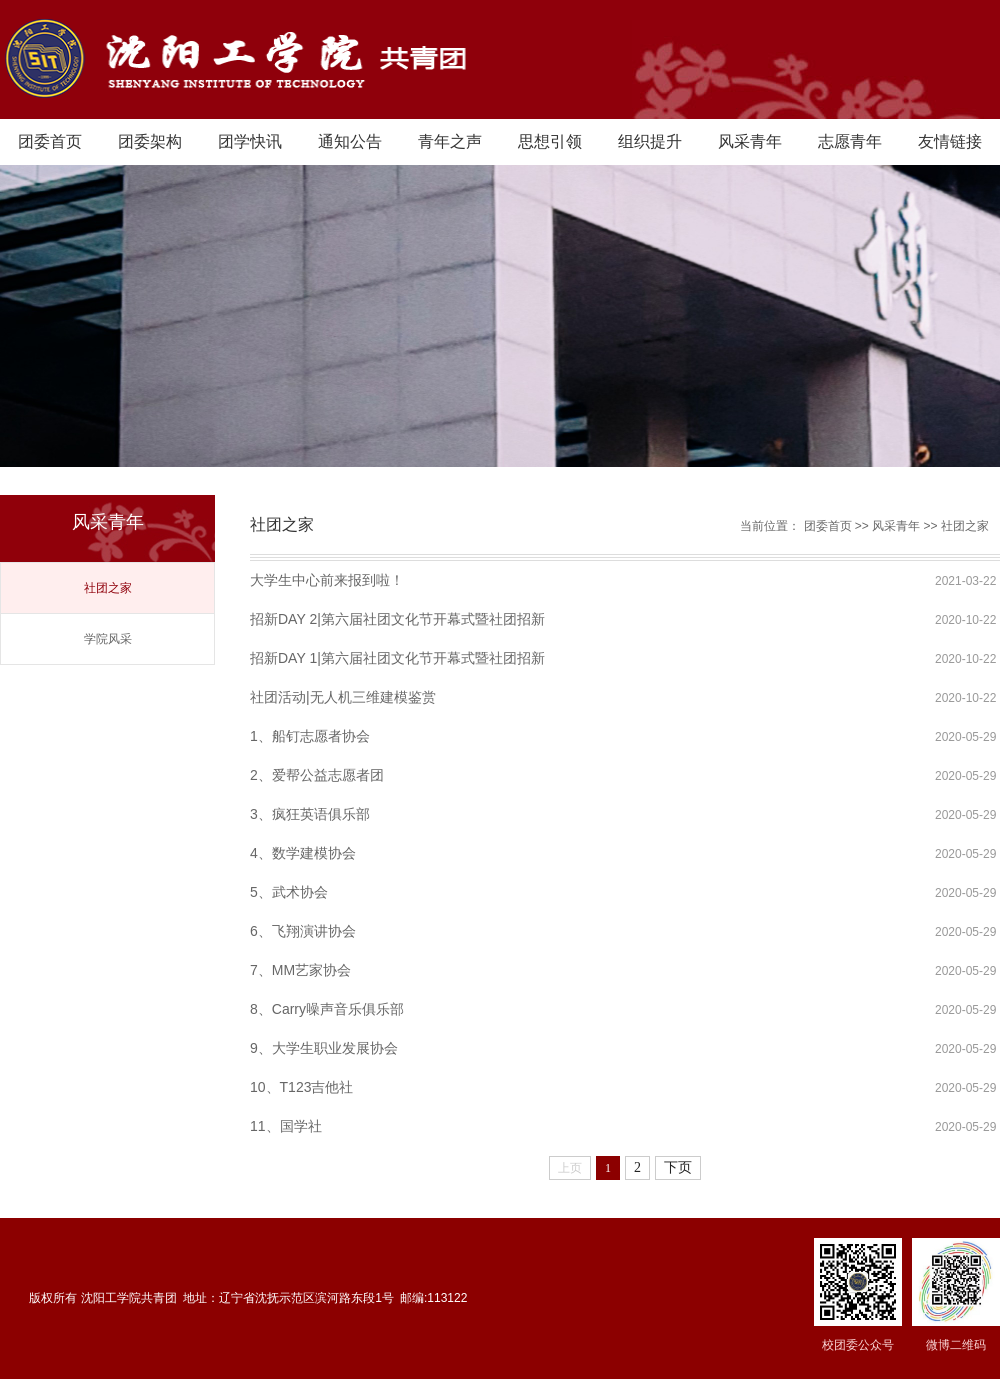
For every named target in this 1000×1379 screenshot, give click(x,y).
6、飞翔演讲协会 (303, 931)
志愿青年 (850, 141)
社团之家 (108, 588)
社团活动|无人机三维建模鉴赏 (343, 697)
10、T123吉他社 (301, 1087)
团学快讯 (250, 141)
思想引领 (550, 141)
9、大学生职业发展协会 (324, 1048)
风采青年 (750, 141)
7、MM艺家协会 (300, 970)
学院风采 (108, 639)
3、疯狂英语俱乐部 (310, 814)
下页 (678, 1167)
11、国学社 (286, 1126)
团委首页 (50, 141)
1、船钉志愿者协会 (310, 736)
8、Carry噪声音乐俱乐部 (327, 1009)
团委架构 (150, 141)
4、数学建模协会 (303, 853)
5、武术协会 (289, 892)
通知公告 (350, 141)
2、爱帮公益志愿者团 (317, 775)
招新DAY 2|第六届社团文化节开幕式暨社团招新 (397, 619)
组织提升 (650, 141)
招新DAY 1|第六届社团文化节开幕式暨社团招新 (397, 658)
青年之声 (450, 141)
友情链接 (950, 141)
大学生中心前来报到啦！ (327, 580)
